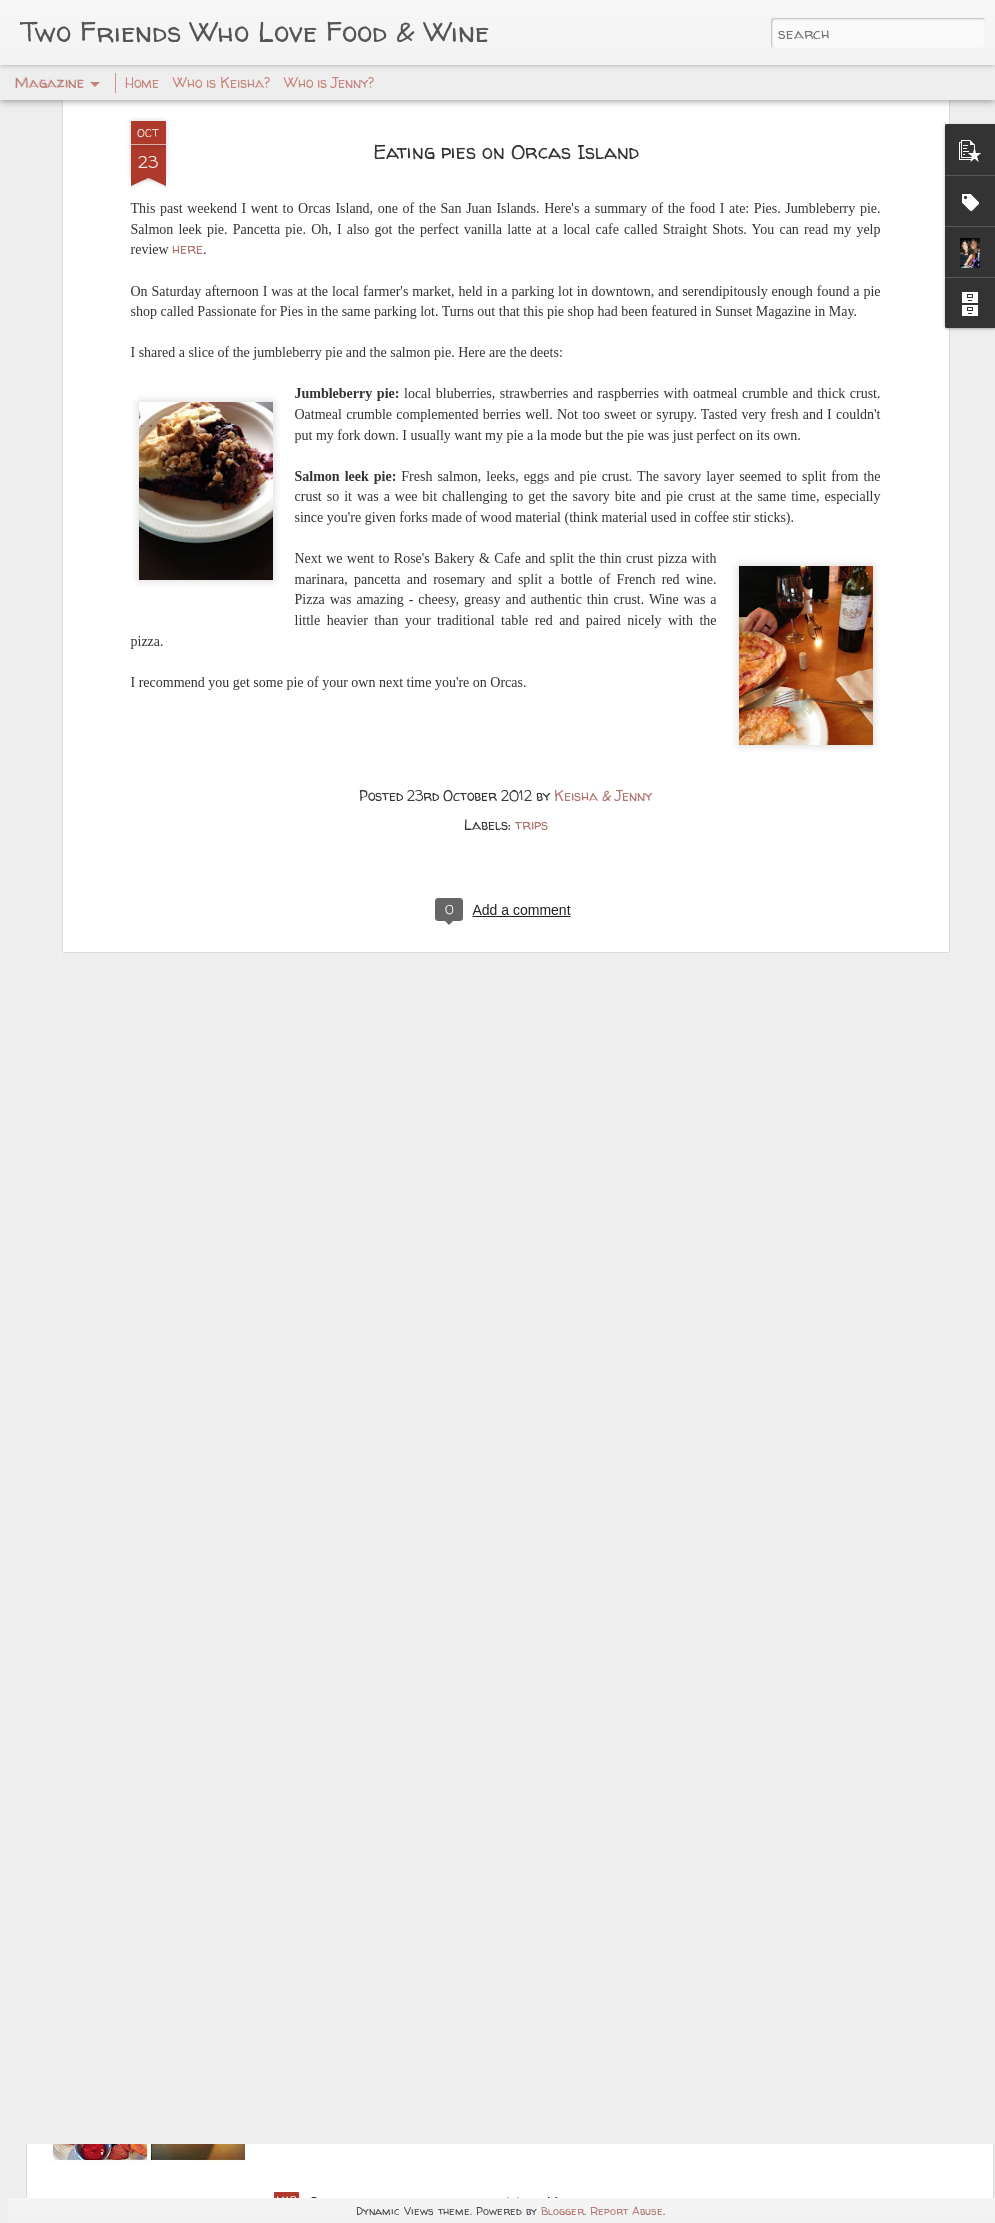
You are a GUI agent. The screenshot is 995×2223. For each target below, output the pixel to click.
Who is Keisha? (221, 82)
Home (142, 82)
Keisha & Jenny (603, 600)
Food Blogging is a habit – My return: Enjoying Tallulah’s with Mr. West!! (489, 1986)
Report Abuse (626, 2210)
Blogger (562, 2210)
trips (531, 629)
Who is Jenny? (329, 82)
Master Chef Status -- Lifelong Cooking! (466, 1747)
